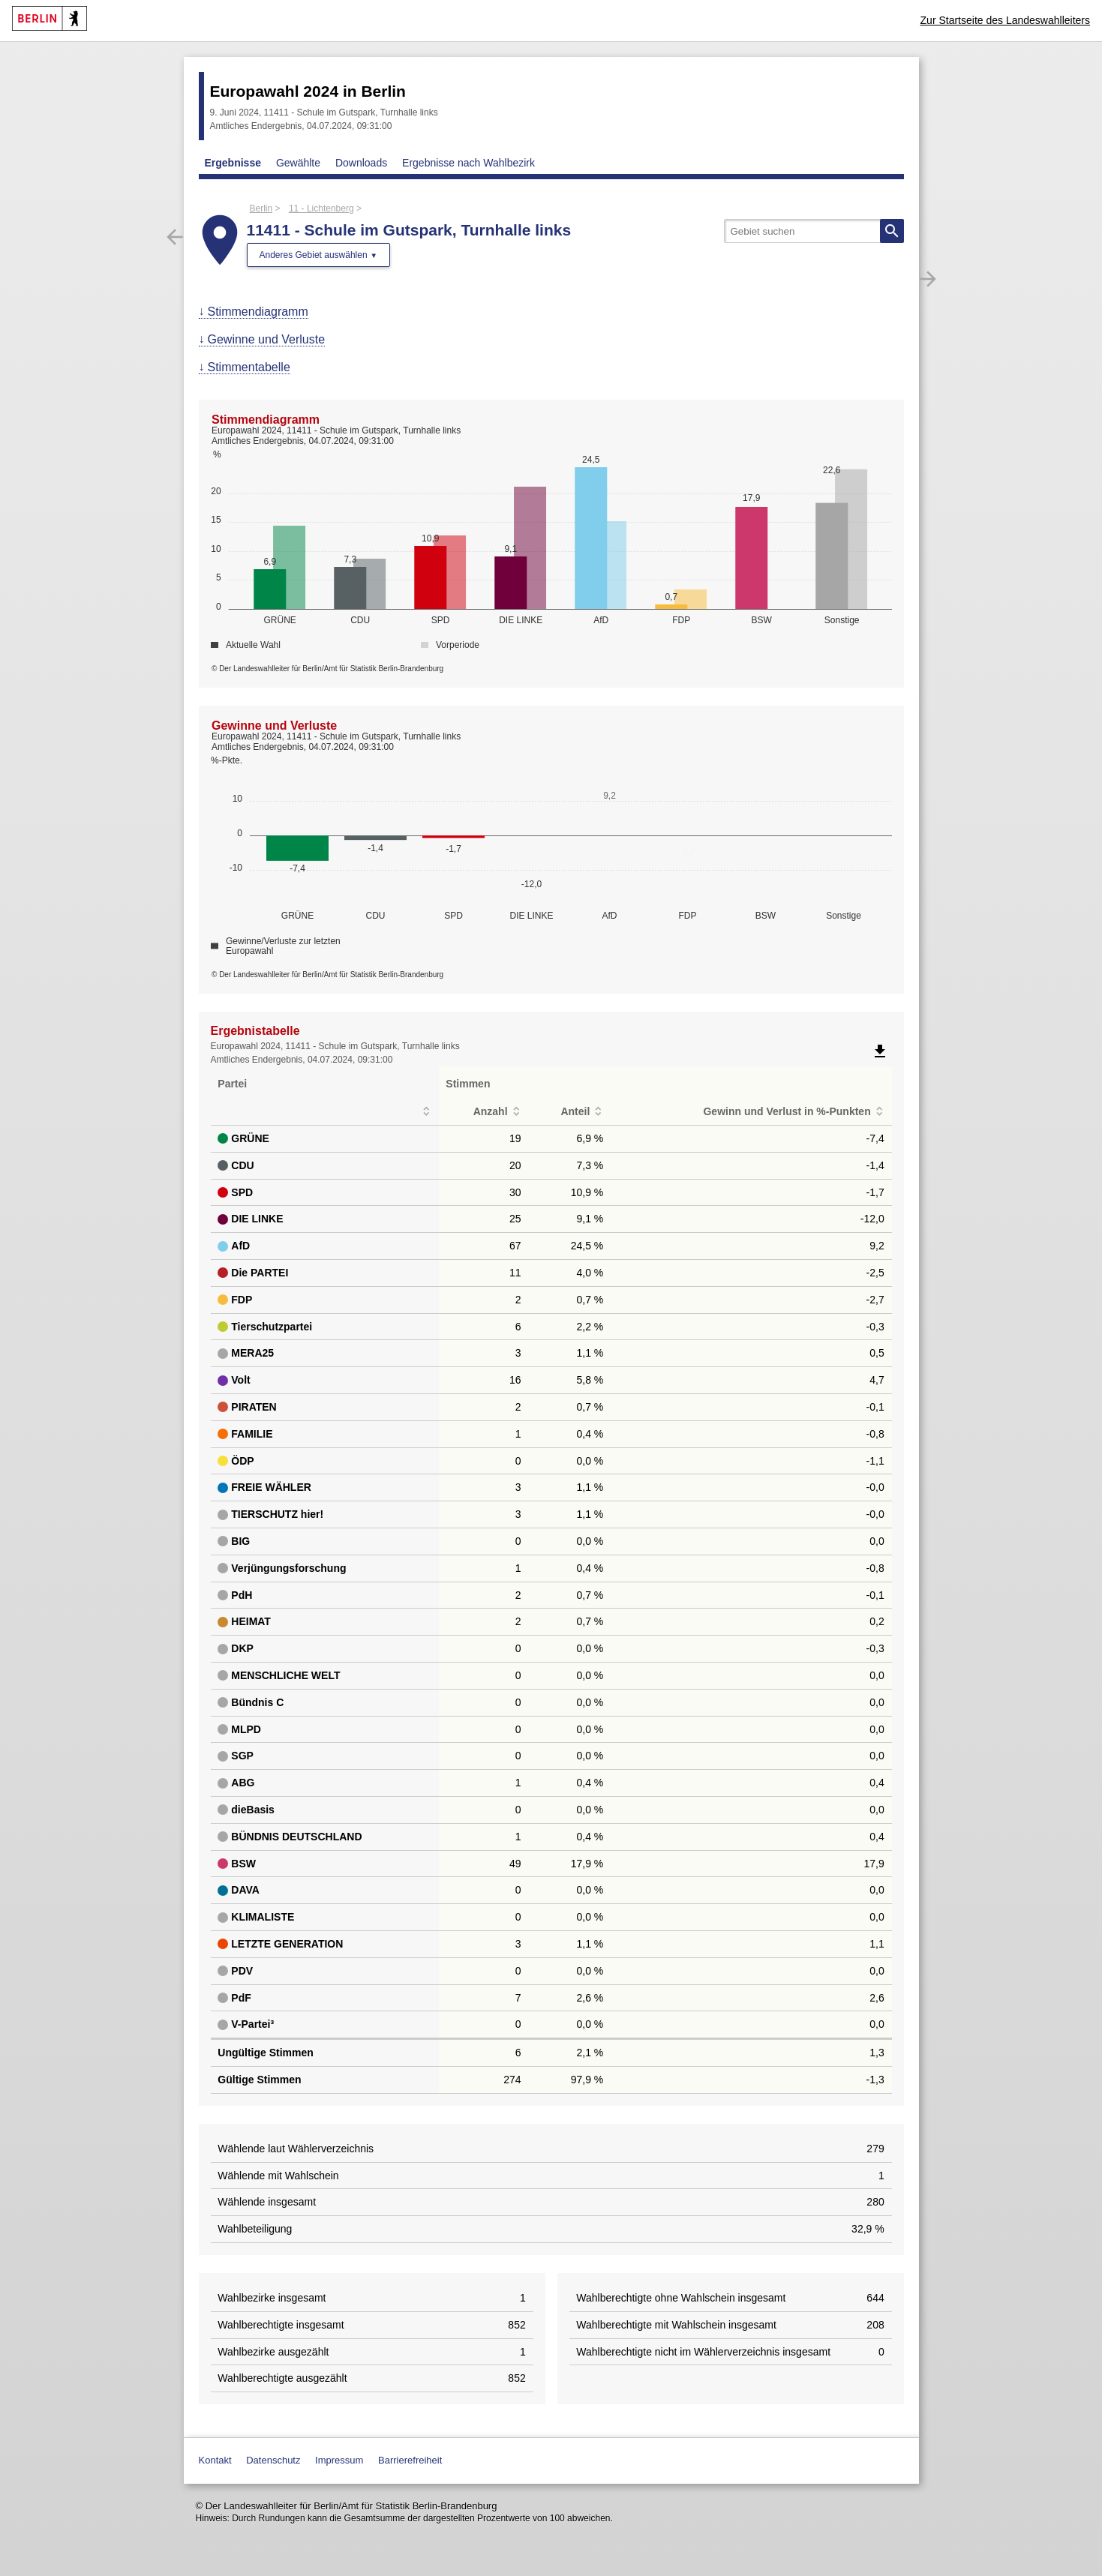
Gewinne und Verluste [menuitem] (267, 339)
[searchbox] (814, 231)
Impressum (339, 2460)
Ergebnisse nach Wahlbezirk (468, 163)
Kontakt (215, 2460)
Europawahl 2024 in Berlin (308, 91)
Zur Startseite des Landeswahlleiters (1005, 20)
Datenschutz (273, 2460)
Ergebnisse (233, 163)
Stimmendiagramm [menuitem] (258, 311)
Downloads (361, 163)
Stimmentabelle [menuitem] (249, 367)
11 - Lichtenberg (321, 208)
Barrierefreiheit (410, 2460)
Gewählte (298, 163)
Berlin (261, 208)
